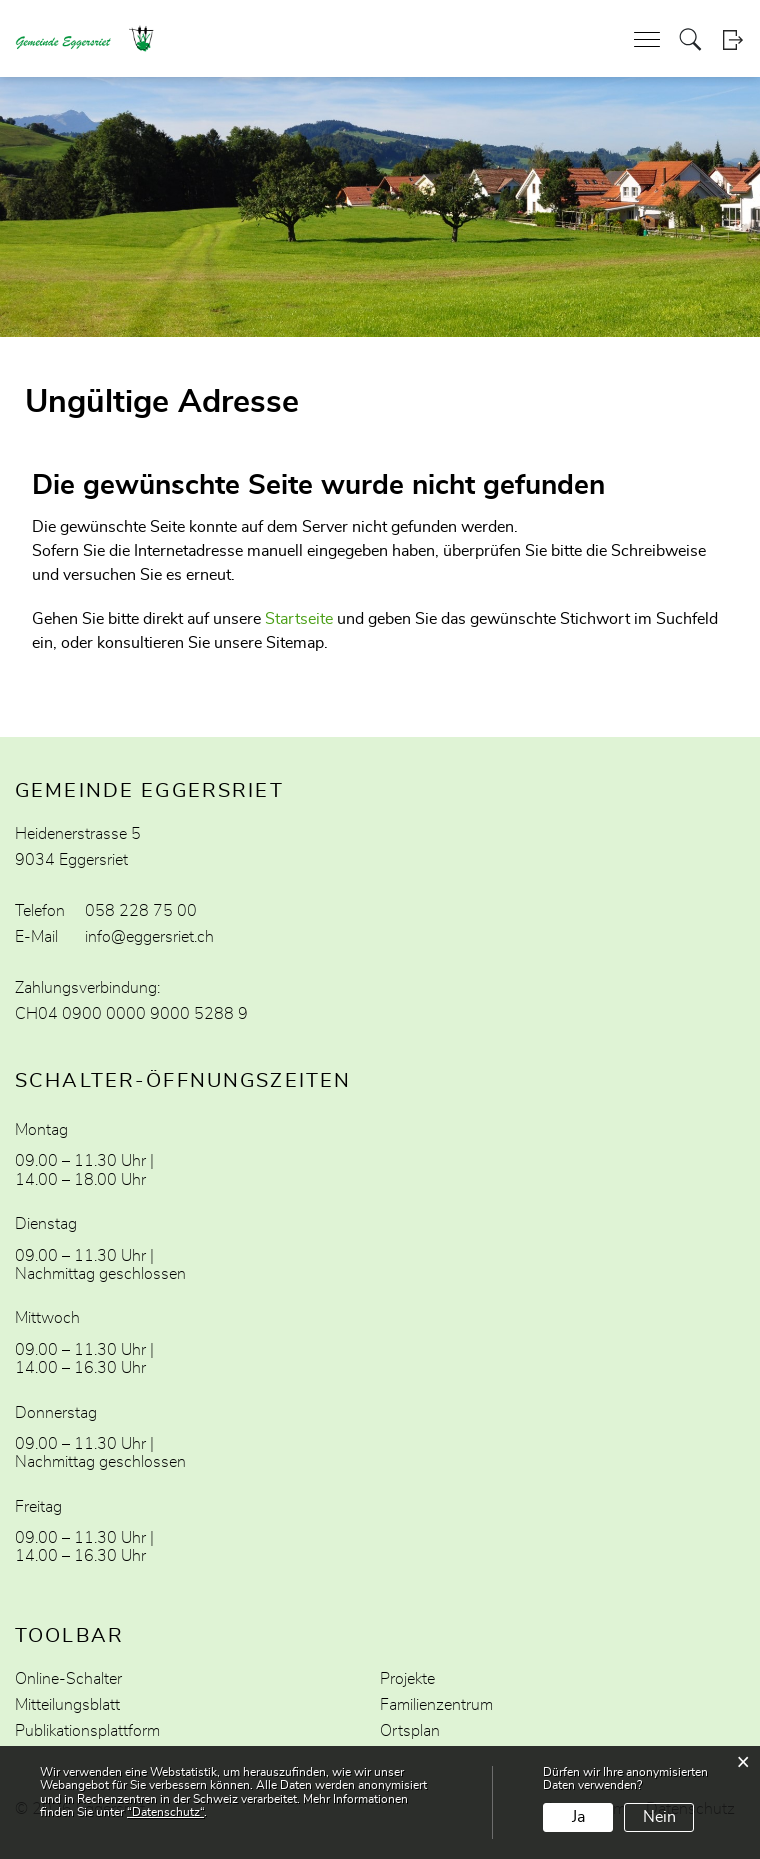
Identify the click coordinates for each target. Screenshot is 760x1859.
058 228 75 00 (141, 911)
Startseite (299, 619)
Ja (578, 1817)
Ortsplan (410, 1731)
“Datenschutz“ (165, 1812)
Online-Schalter (68, 1679)
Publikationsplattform (87, 1731)
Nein (659, 1817)
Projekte (407, 1679)
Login (732, 39)
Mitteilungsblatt (67, 1705)
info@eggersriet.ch (149, 937)
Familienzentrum (436, 1705)
